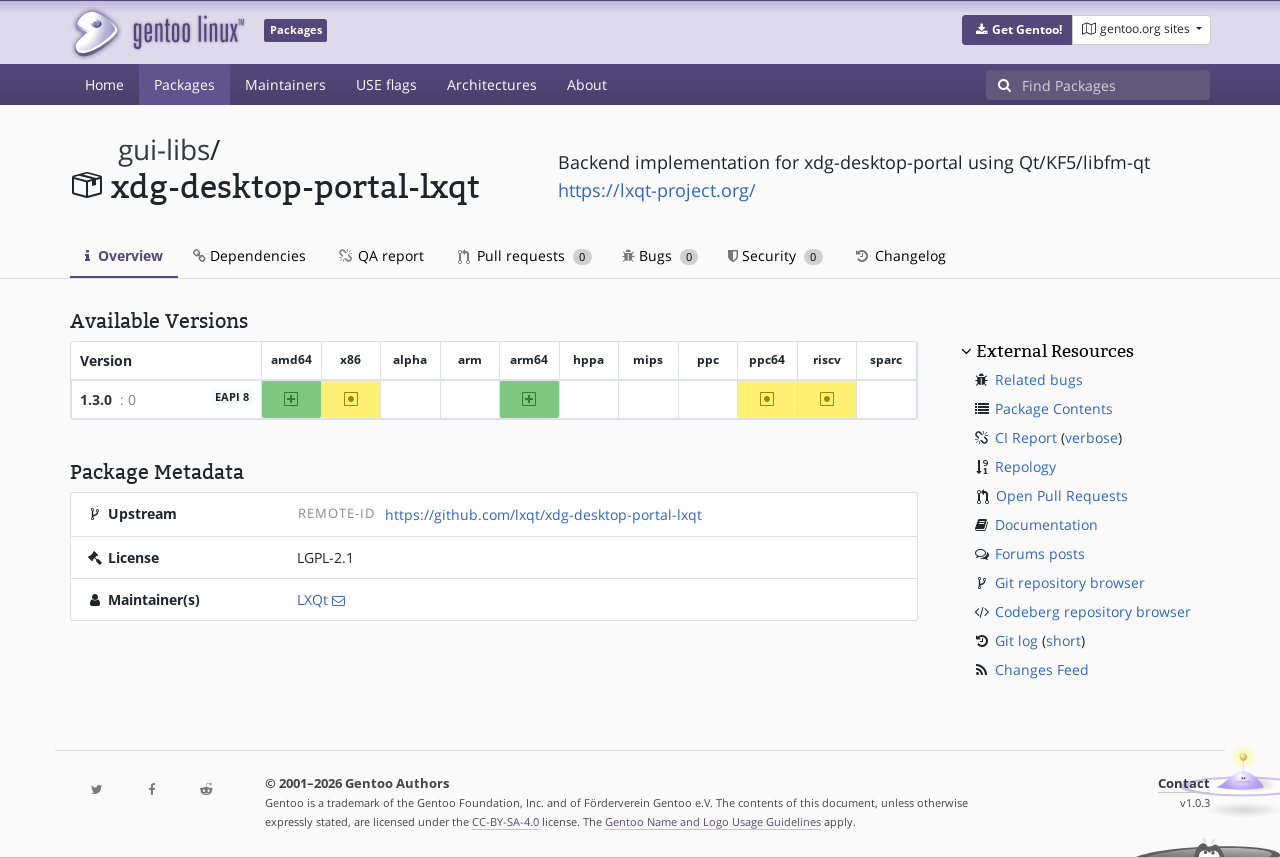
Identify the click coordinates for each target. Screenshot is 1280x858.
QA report (380, 255)
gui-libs (164, 149)
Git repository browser (1070, 582)
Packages (184, 84)
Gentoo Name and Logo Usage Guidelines (713, 821)
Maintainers (285, 84)
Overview (124, 255)
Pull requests (525, 255)
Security (775, 255)
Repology (1025, 466)
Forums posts (1040, 553)
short (1063, 640)
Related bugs (1039, 379)
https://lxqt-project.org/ (657, 190)
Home (104, 84)
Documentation (1046, 524)
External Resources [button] (1055, 351)
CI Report (1026, 437)
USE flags (386, 84)
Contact (1184, 783)
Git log (1016, 640)
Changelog (899, 255)
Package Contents (1054, 408)
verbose (1091, 437)
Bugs (660, 255)
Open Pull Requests (1062, 495)
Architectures (492, 84)
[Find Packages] (1116, 85)
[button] (1017, 30)
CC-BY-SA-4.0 (505, 821)
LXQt (312, 599)
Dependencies (249, 255)
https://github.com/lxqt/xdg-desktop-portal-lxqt (543, 514)
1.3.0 (96, 399)
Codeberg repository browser (1093, 611)
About (587, 84)
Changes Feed (1042, 669)
